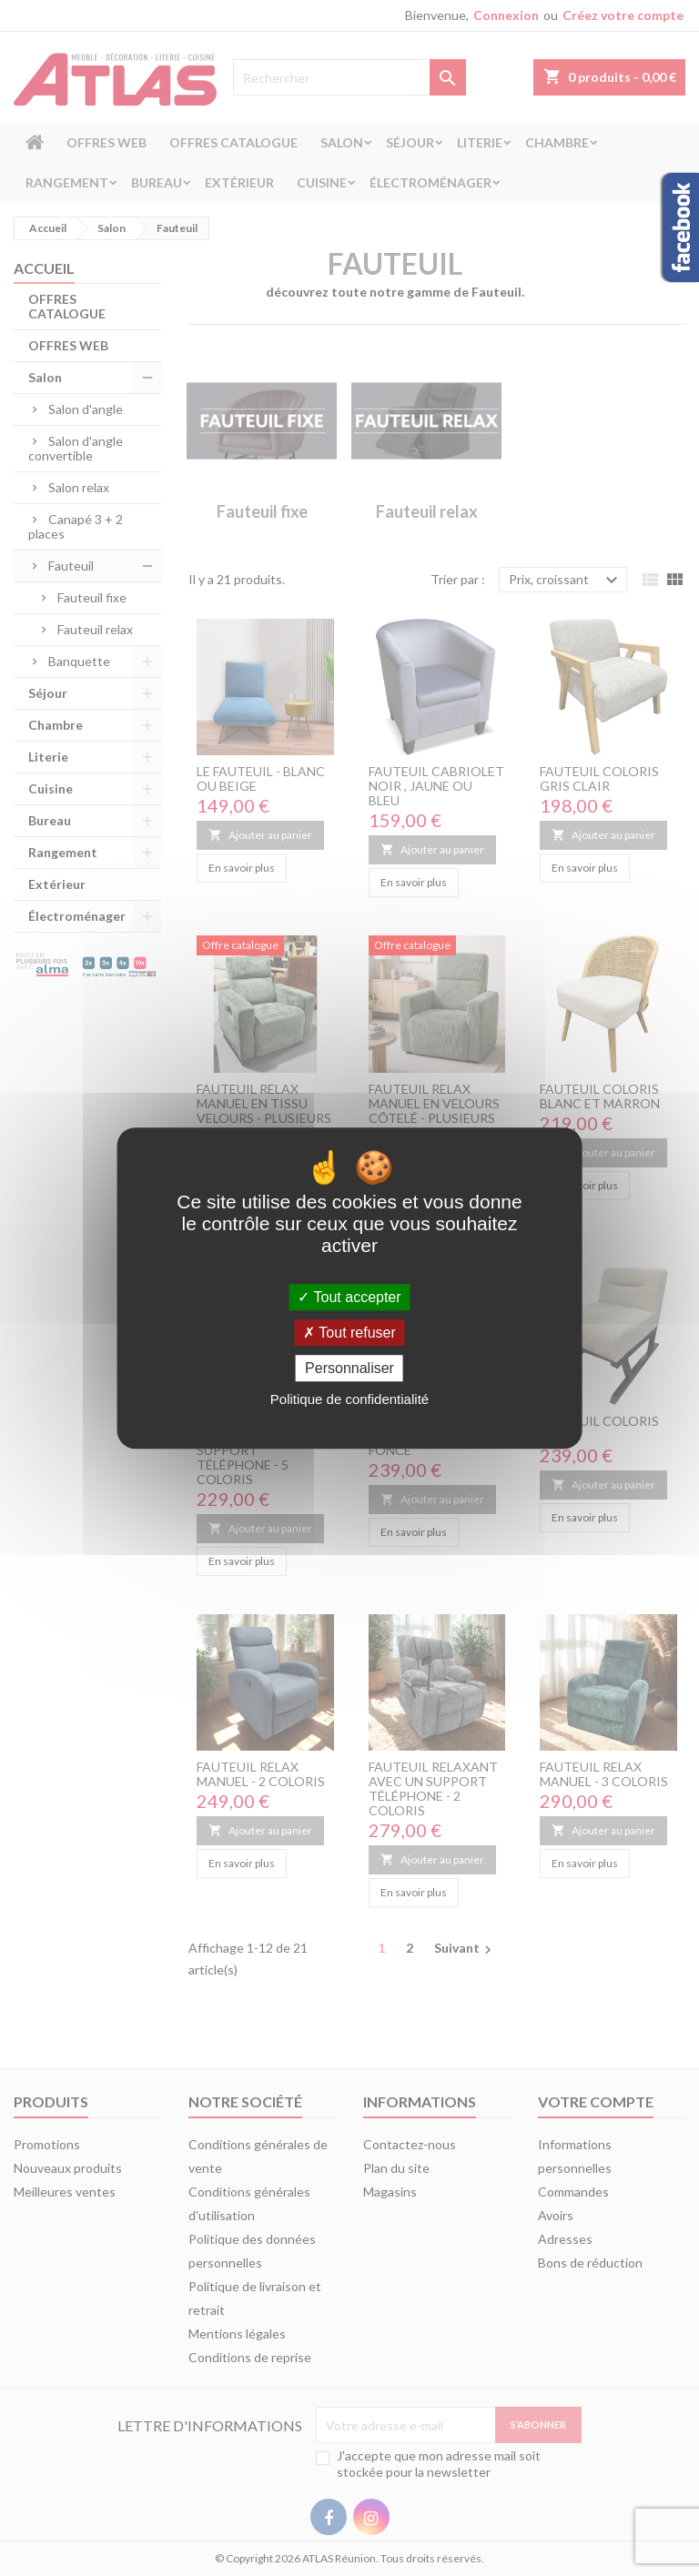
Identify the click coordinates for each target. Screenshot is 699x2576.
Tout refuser (349, 1332)
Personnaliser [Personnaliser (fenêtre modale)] (349, 1368)
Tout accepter (349, 1297)
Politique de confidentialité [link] (349, 1399)
